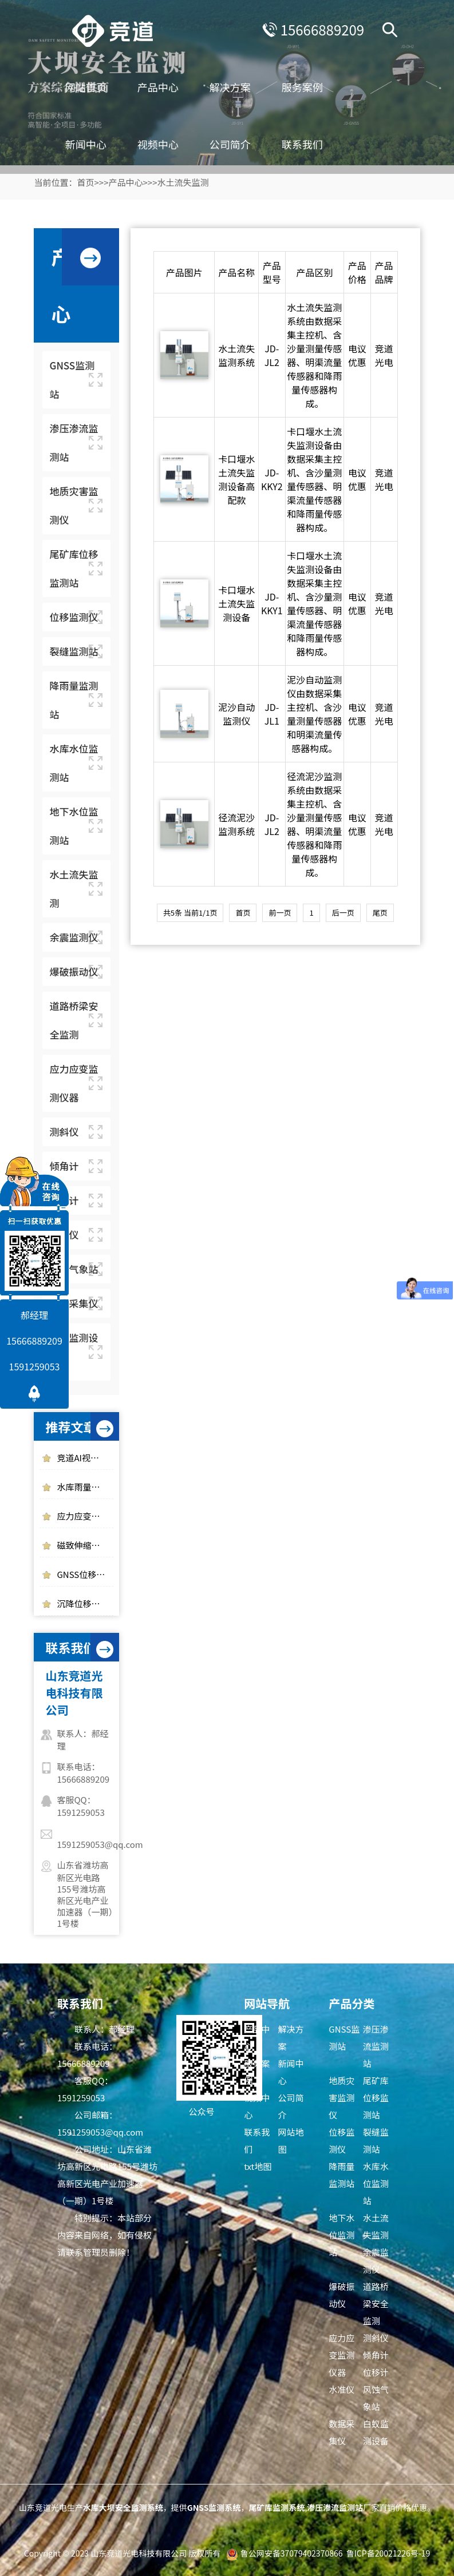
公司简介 (237, 143)
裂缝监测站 (376, 2140)
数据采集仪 (341, 2432)
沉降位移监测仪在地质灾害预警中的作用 (85, 1603)
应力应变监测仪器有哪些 (85, 1516)
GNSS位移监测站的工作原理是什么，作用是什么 (85, 1574)
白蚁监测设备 (376, 2432)
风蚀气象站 (376, 2397)
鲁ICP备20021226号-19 (388, 2553)
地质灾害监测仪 (341, 2097)
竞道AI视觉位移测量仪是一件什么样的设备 (85, 1458)
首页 (85, 182)
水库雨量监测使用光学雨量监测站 (85, 1487)
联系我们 (309, 143)
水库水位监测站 (376, 2183)
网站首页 (93, 85)
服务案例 (309, 85)
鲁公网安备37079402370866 (291, 2553)
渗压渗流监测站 (376, 2046)
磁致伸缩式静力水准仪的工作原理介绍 (85, 1545)
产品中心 (165, 85)
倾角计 (376, 2355)
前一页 (280, 912)
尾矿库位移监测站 (376, 2097)
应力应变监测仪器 (341, 2355)
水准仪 (341, 2389)
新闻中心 (93, 143)
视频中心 (165, 143)
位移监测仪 (341, 2140)
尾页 (380, 912)
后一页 (343, 912)
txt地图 (257, 2166)
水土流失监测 (182, 182)
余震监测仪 (376, 2260)
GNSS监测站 (344, 2037)
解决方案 (237, 85)
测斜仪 (376, 2338)
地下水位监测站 (341, 2235)
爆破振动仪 (341, 2294)
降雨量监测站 (341, 2174)
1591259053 (34, 1366)
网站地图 (290, 2140)
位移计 (376, 2372)
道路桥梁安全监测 (376, 2303)
